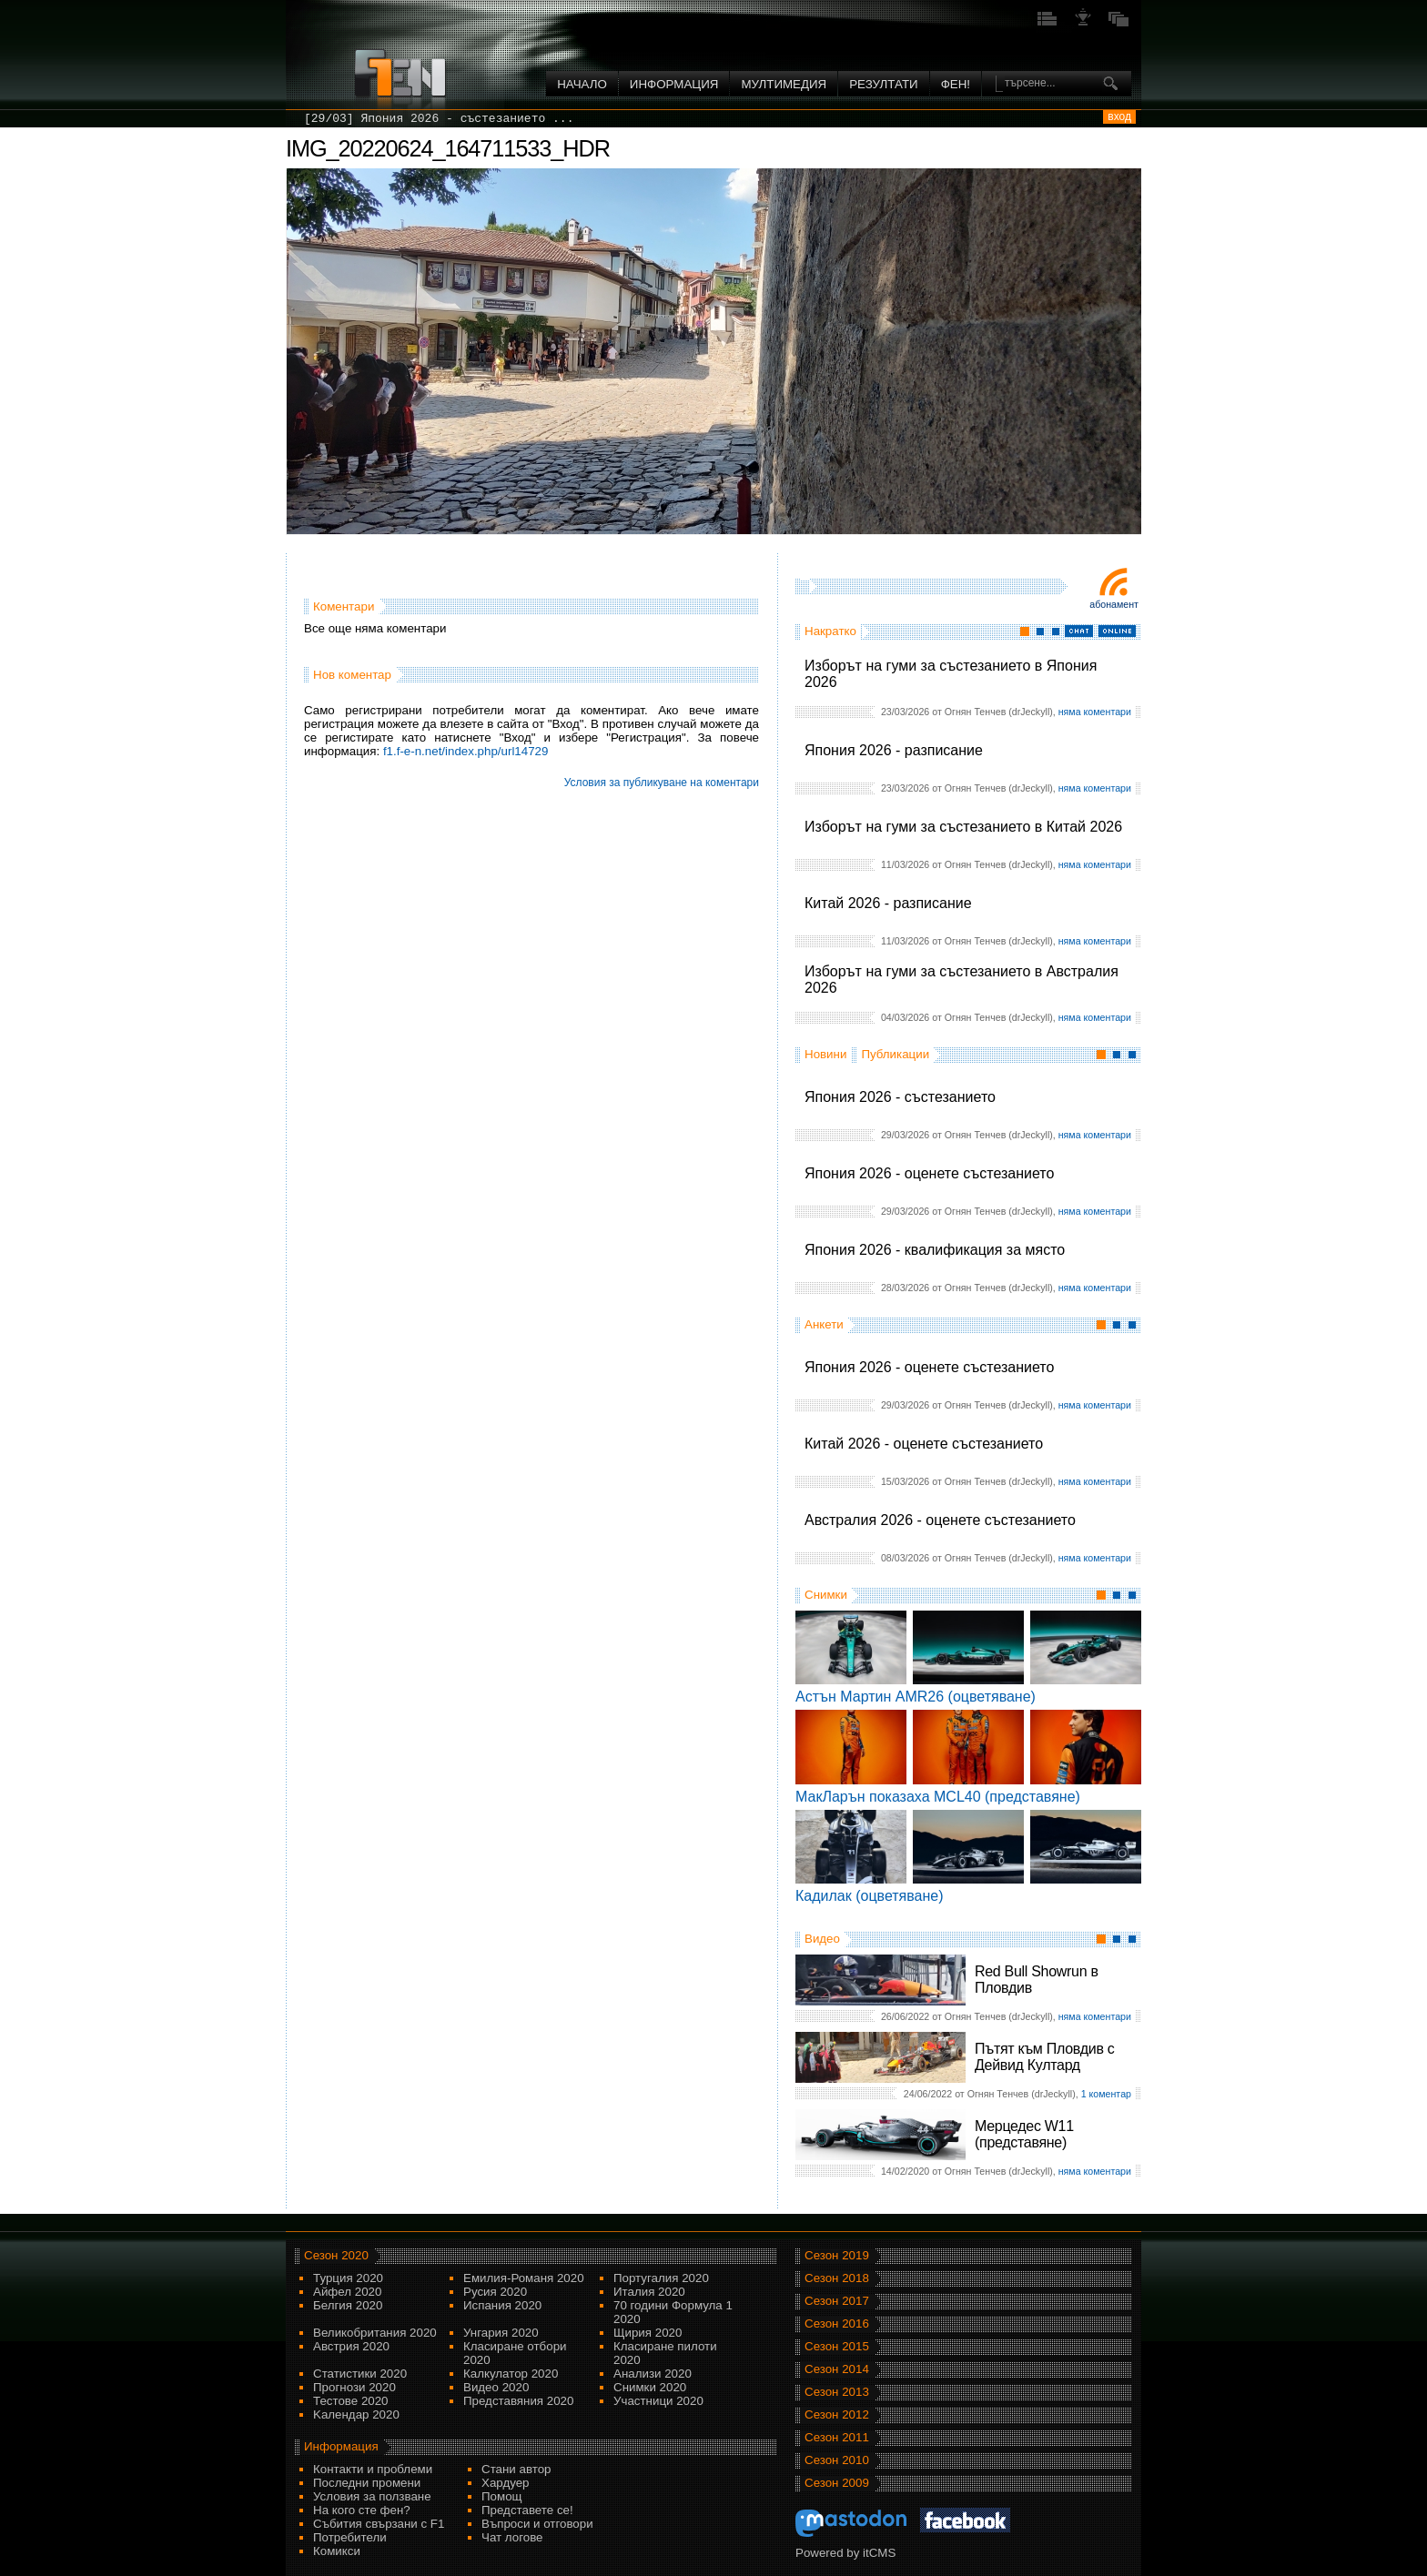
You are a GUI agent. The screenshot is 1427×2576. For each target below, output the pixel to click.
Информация (674, 84)
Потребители (350, 2537)
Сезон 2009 (837, 2483)
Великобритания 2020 (375, 2332)
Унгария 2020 (501, 2332)
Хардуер (505, 2483)
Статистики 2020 (360, 2373)
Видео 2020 (496, 2387)
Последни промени (366, 2483)
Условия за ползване (372, 2496)
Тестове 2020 (351, 2401)
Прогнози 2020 (354, 2387)
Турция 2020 (348, 2278)
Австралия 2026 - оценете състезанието (940, 1520)
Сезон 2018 (837, 2278)
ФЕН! (955, 84)
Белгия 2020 (347, 2305)
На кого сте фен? (361, 2510)
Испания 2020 (502, 2305)
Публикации (895, 1054)
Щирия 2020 (647, 2332)
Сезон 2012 (837, 2414)
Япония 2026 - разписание (894, 750)
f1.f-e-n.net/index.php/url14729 (466, 751)
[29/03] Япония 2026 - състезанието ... (438, 119)
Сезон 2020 (336, 2255)
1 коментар (1106, 2093)
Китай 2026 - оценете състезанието (924, 1443)
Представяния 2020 (518, 2401)
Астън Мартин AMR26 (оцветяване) (915, 1696)
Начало (582, 84)
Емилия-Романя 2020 (523, 2278)
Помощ (501, 2496)
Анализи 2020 (652, 2373)
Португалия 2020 (661, 2278)
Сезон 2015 (837, 2346)
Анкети (824, 1324)
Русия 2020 (495, 2291)
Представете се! (527, 2510)
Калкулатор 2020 (510, 2373)
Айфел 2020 (347, 2291)
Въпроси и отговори (537, 2524)
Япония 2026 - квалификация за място (935, 1250)
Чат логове (511, 2537)
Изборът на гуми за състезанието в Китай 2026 (963, 826)
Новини (825, 1054)
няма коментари (1094, 711)
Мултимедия (783, 84)
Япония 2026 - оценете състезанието (929, 1173)
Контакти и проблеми (372, 2469)
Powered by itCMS (845, 2553)
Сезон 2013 (837, 2392)
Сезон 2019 (837, 2255)
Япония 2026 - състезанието (900, 1097)
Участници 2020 (658, 2401)
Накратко (830, 631)
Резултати (883, 84)
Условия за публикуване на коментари (661, 782)
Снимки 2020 (649, 2387)
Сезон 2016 (837, 2323)
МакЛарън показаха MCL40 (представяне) (937, 1796)
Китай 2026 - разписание (888, 903)
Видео (822, 1938)
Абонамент (1114, 604)
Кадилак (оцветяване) (869, 1896)
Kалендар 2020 (356, 2414)
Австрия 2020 (351, 2346)
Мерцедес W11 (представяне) (1024, 2134)
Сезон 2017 (837, 2301)
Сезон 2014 (837, 2369)
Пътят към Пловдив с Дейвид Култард (1044, 2057)
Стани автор (516, 2469)
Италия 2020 (649, 2291)
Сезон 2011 (837, 2437)
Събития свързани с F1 (378, 2524)
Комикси (336, 2551)
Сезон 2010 (837, 2460)
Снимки (826, 1594)
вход (1119, 116)
